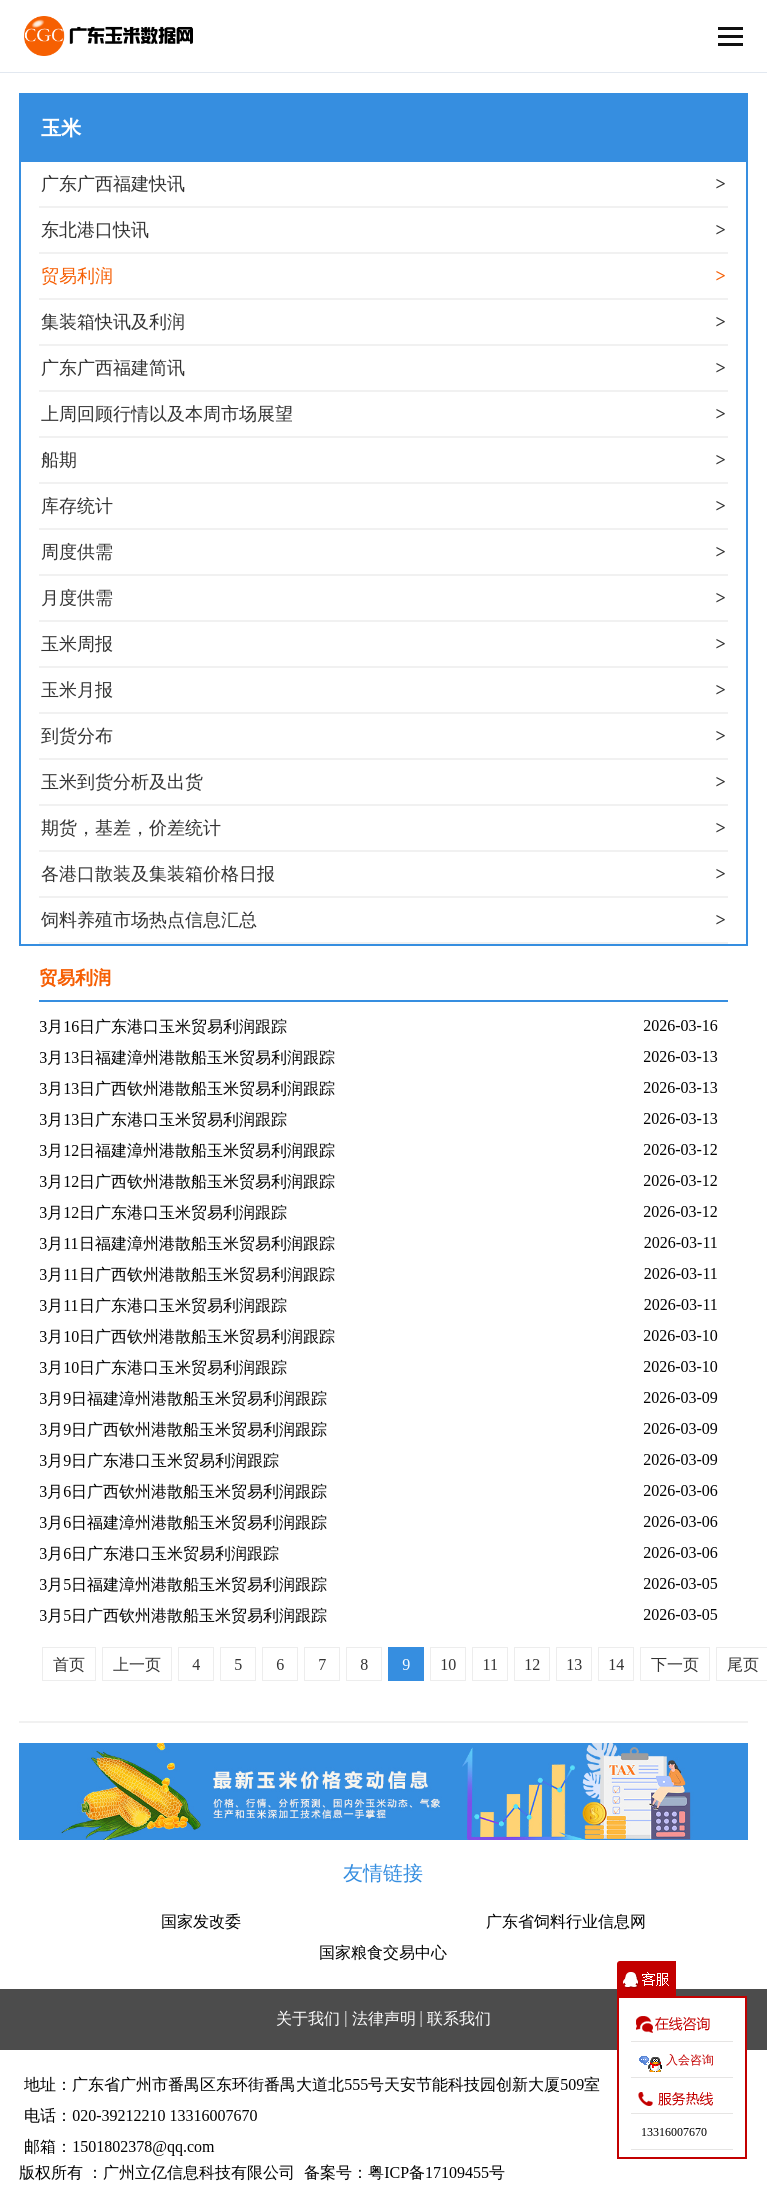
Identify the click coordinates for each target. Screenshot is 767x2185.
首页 (69, 1664)
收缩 (646, 1979)
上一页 (137, 1664)
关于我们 (308, 2018)
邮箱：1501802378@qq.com (119, 2146)
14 (616, 1664)
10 (448, 1664)
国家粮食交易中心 (383, 1952)
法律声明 (384, 2018)
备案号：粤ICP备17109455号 (404, 2172)
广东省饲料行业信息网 (566, 1921)
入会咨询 (690, 2060)
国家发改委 (201, 1921)
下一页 (675, 1664)
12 (532, 1664)
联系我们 (459, 2018)
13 (574, 1664)
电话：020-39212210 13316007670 (140, 2115)
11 (489, 1664)
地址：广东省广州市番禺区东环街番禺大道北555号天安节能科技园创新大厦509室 (312, 2084)
